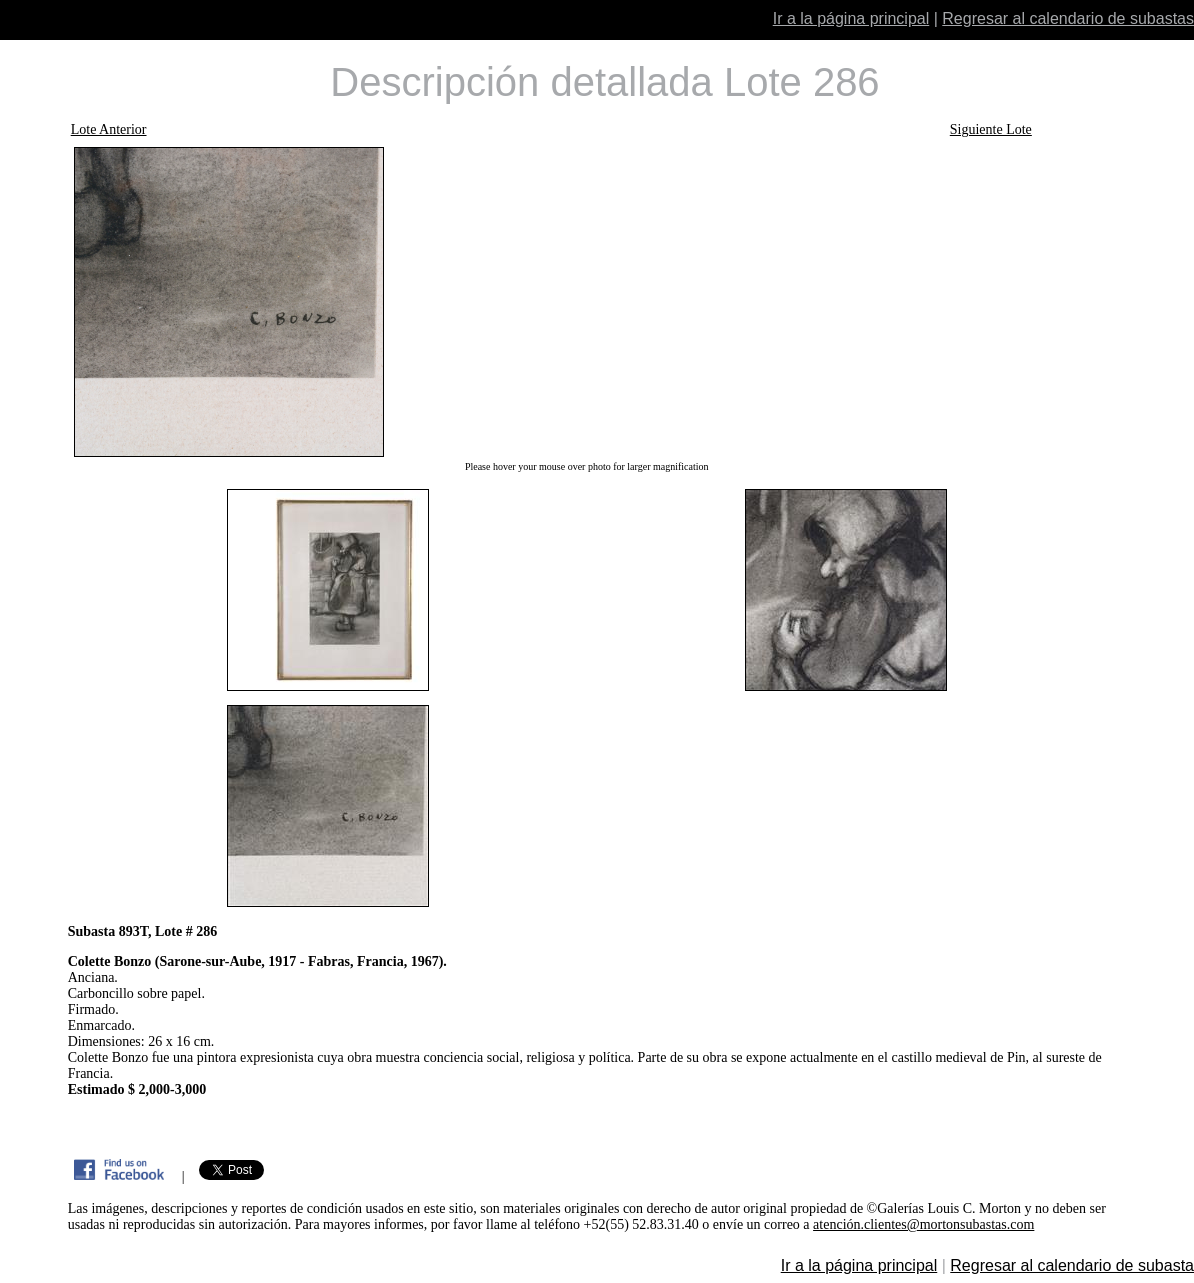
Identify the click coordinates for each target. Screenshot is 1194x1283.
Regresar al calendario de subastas (1068, 18)
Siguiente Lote (991, 129)
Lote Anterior (109, 129)
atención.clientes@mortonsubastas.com (923, 1224)
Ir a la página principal (851, 18)
